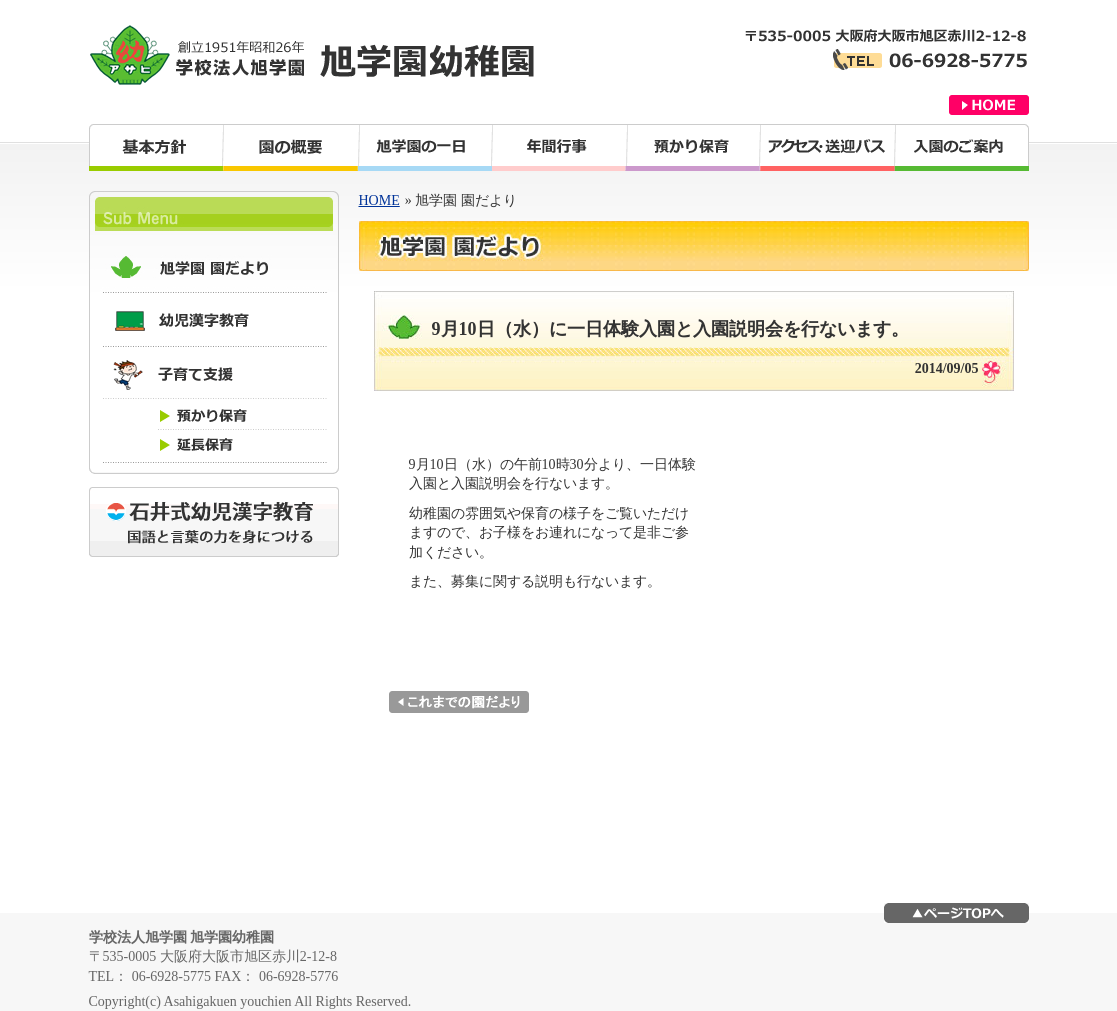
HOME (379, 200)
